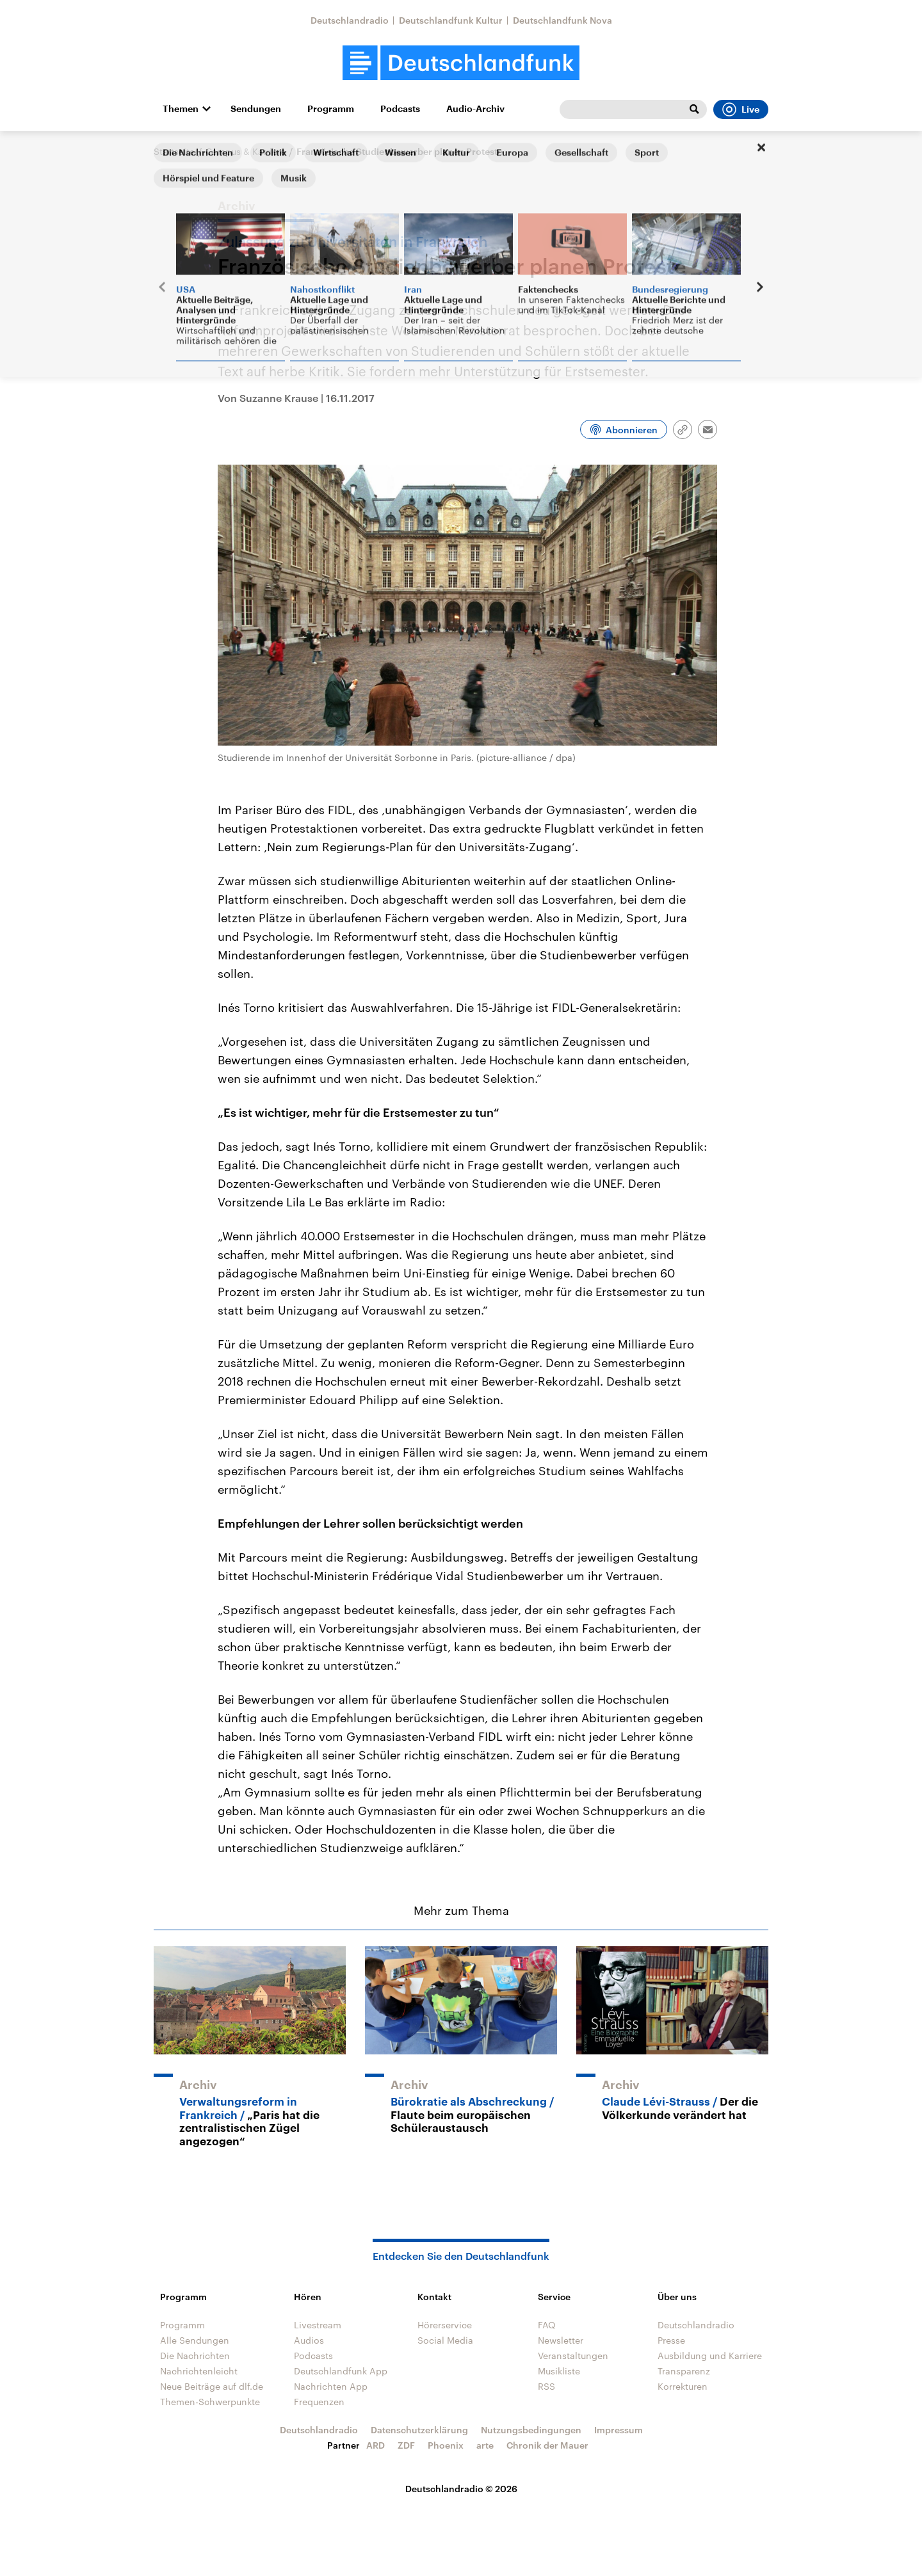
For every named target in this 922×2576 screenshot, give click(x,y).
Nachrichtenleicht (199, 2370)
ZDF (406, 2445)
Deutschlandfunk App (340, 2370)
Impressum (618, 2429)
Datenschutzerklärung (419, 2429)
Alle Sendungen (194, 2340)
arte (485, 2445)
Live (740, 109)
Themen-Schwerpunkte (210, 2401)
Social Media (445, 2340)
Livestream (317, 2324)
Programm (330, 108)
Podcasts (400, 108)
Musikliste (559, 2370)
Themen (180, 108)
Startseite (174, 151)
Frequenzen (319, 2401)
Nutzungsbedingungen (531, 2429)
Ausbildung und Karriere (710, 2355)
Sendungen (255, 108)
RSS (546, 2386)
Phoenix (446, 2445)
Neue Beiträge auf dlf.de (211, 2386)
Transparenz (684, 2370)
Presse (671, 2340)
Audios (309, 2340)
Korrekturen (683, 2386)
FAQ (547, 2324)
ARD (375, 2445)
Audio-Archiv (475, 108)
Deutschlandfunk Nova (562, 20)
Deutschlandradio (350, 20)
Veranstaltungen (573, 2355)
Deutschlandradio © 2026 (461, 2488)
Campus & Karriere (246, 151)
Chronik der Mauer (547, 2445)
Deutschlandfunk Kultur (451, 20)
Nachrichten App (331, 2386)
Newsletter (560, 2340)
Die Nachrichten (195, 2355)
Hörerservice (444, 2324)
